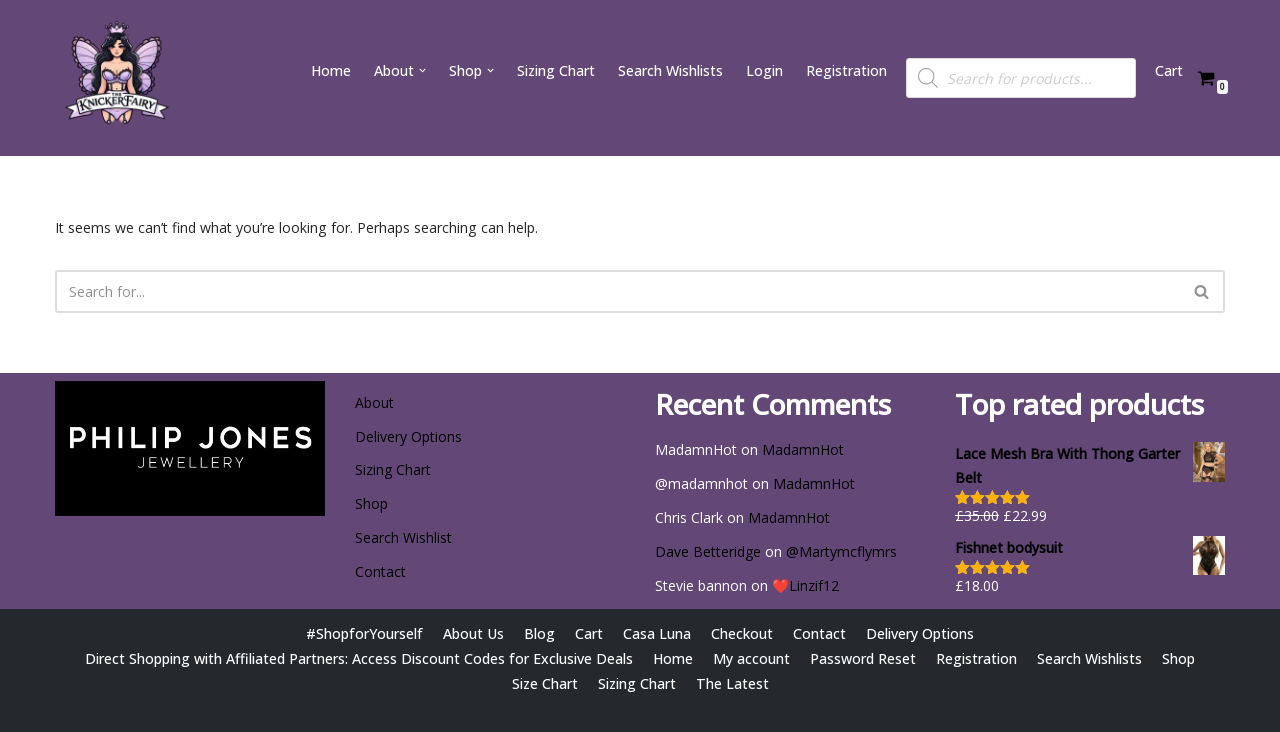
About (374, 402)
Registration (846, 70)
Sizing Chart (555, 70)
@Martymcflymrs (841, 551)
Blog (538, 633)
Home (330, 70)
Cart (1169, 70)
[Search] (617, 291)
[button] (421, 70)
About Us (472, 633)
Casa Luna (656, 633)
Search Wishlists (670, 70)
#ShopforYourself (364, 633)
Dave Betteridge (708, 551)
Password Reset (862, 658)
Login (764, 70)
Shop (371, 503)
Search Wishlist (403, 537)
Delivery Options (408, 436)
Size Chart (544, 683)
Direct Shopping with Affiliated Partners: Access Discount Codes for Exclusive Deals (359, 658)
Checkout (741, 633)
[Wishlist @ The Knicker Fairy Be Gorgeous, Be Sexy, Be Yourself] (115, 78)
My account (750, 658)
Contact (380, 571)
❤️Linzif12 (805, 585)
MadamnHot (803, 449)
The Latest (733, 683)
